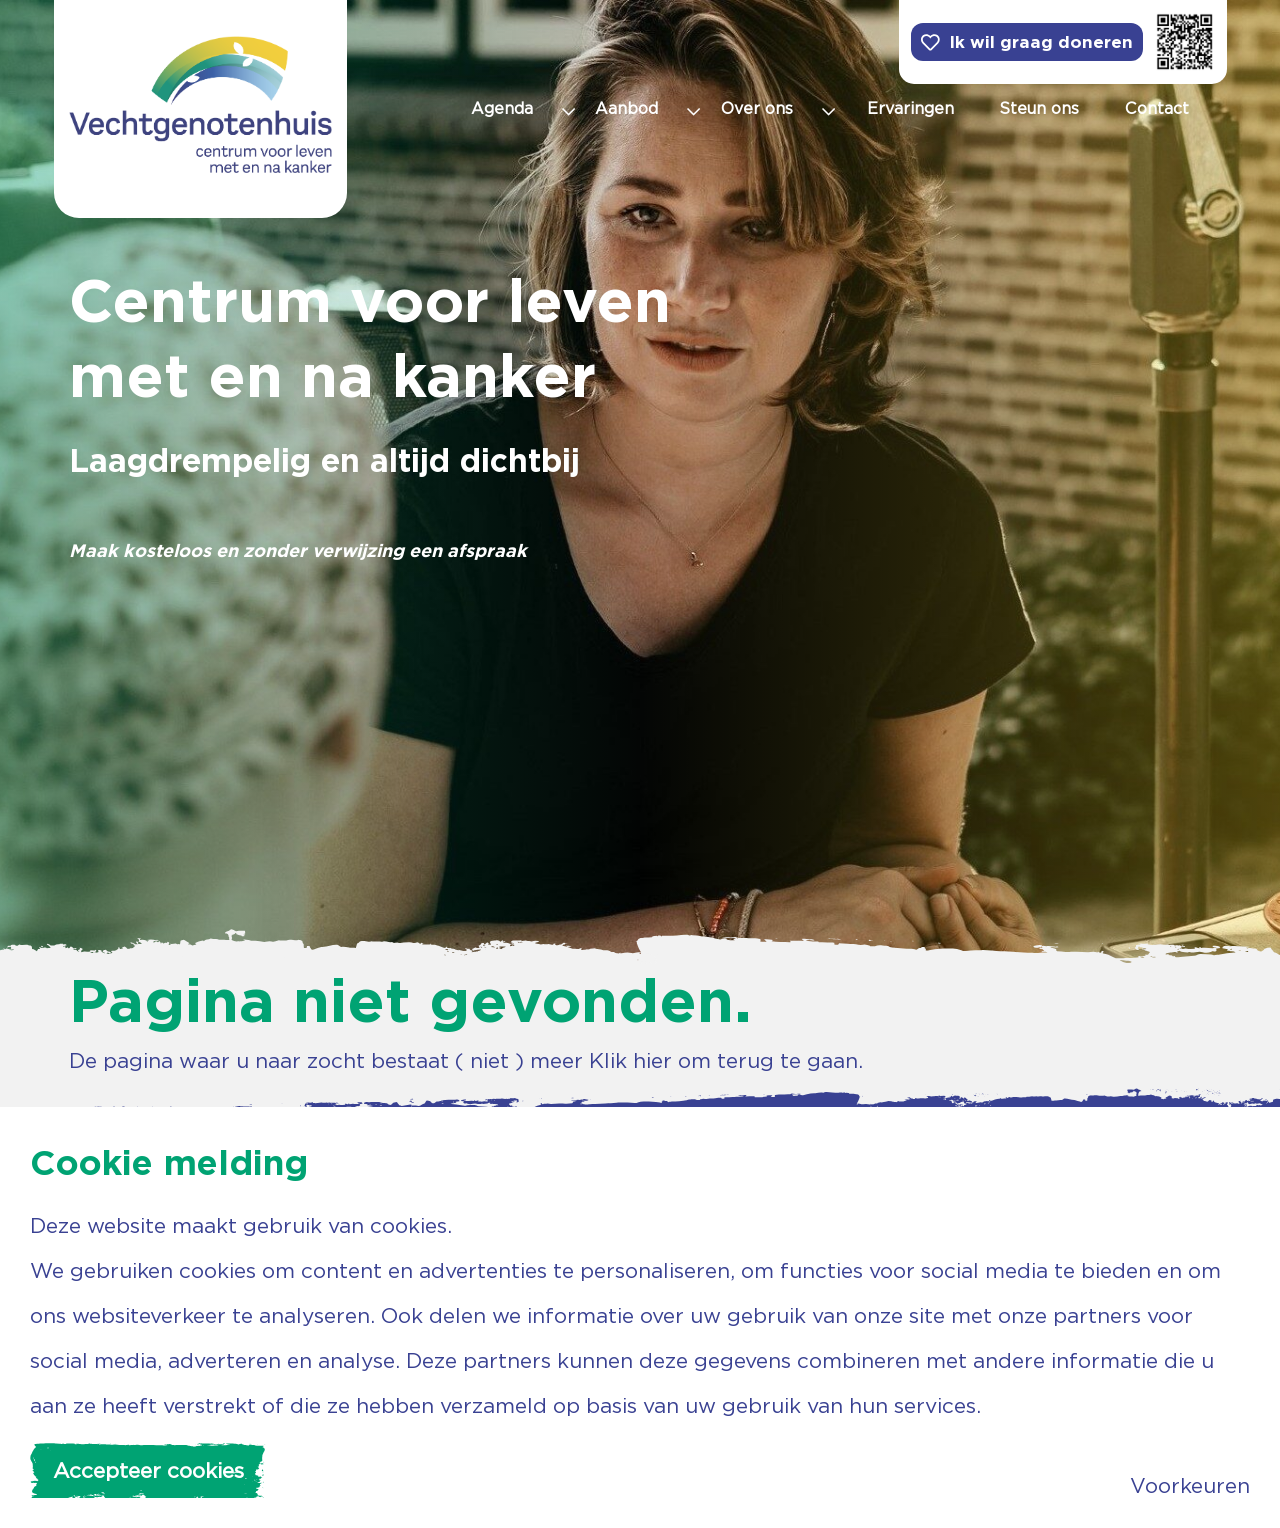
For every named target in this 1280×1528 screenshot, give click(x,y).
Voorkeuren (1190, 1485)
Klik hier (630, 1060)
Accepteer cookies (148, 1470)
